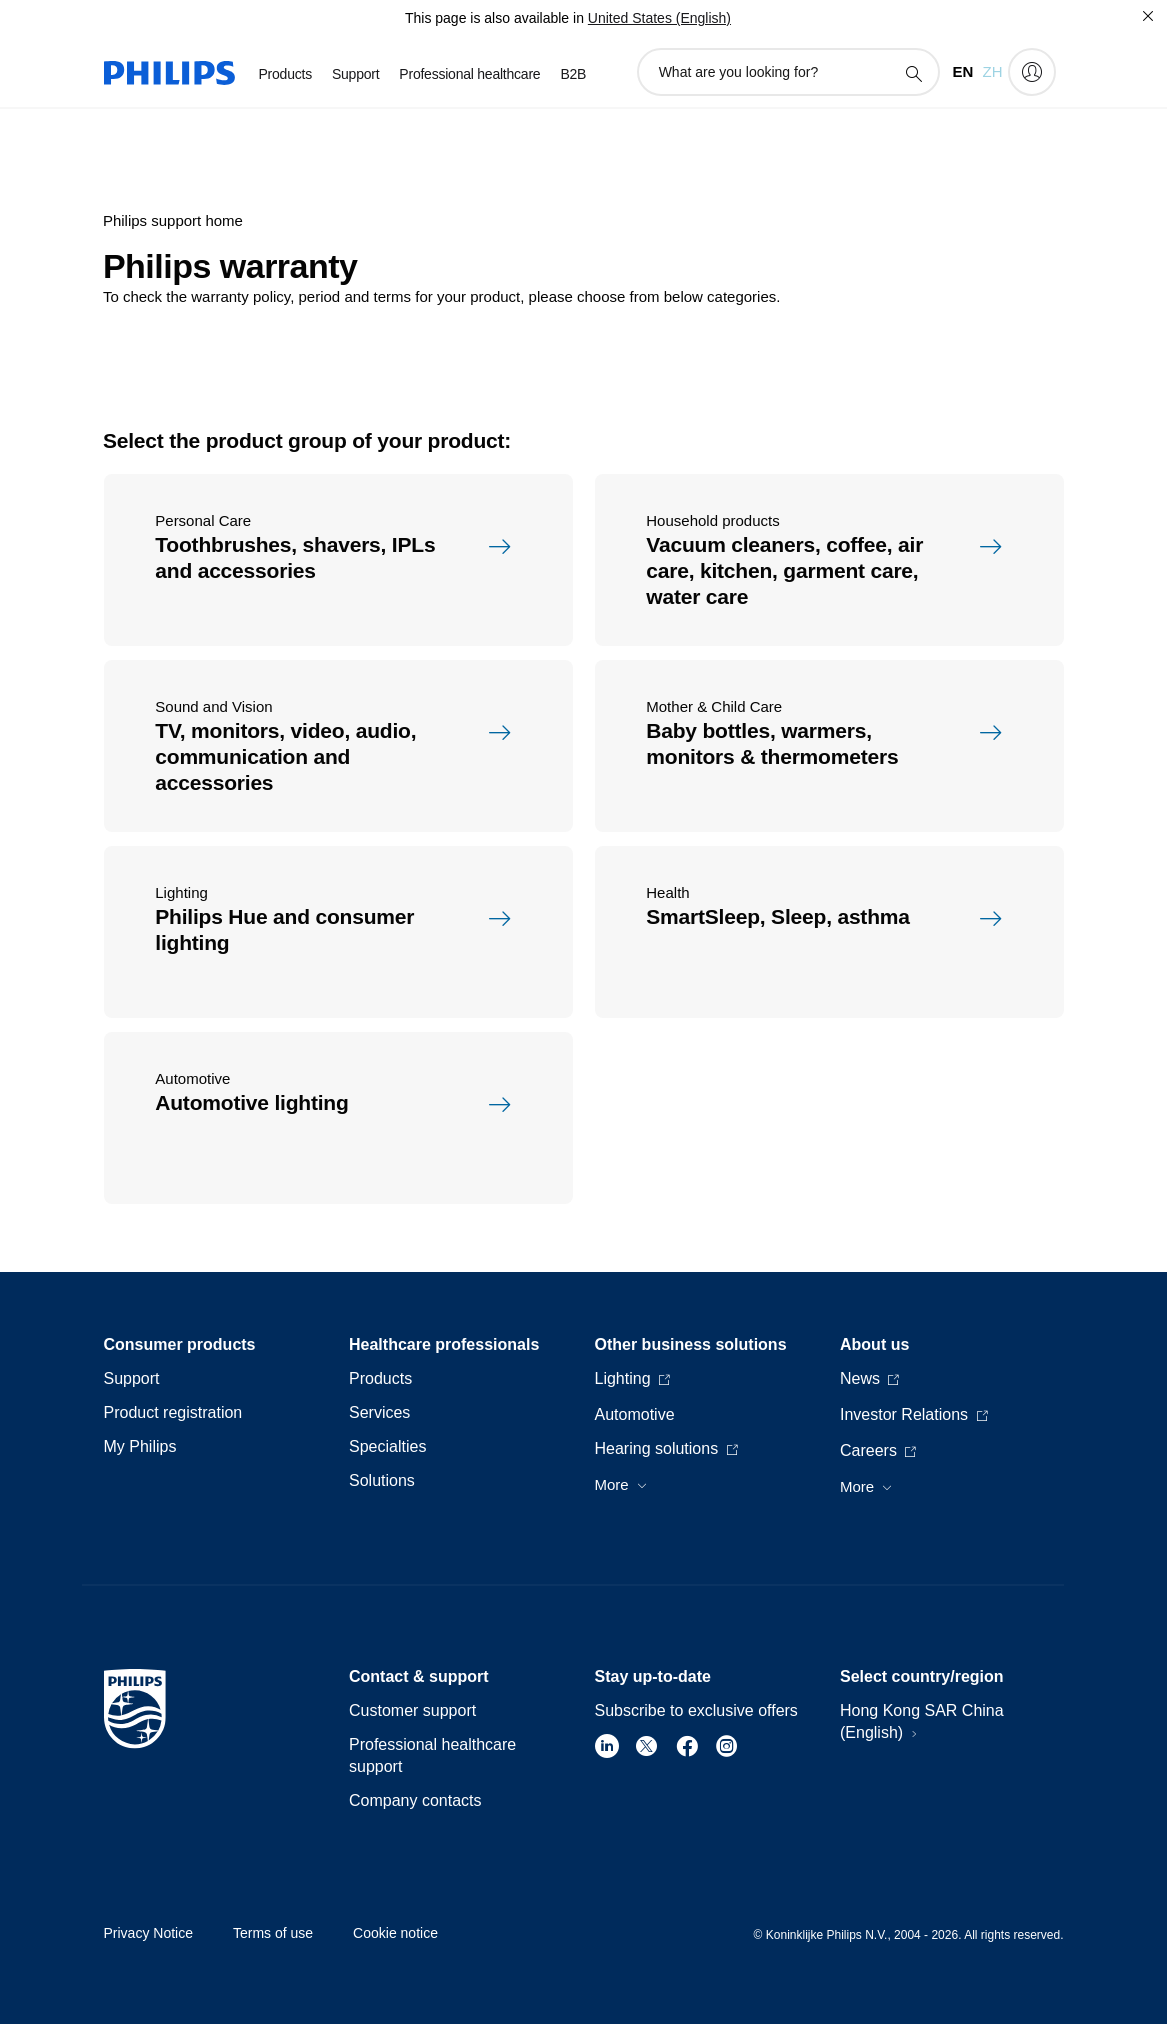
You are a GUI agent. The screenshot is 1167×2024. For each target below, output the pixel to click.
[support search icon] (913, 73)
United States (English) (659, 18)
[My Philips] (1032, 72)
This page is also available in (494, 18)
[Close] (1148, 16)
